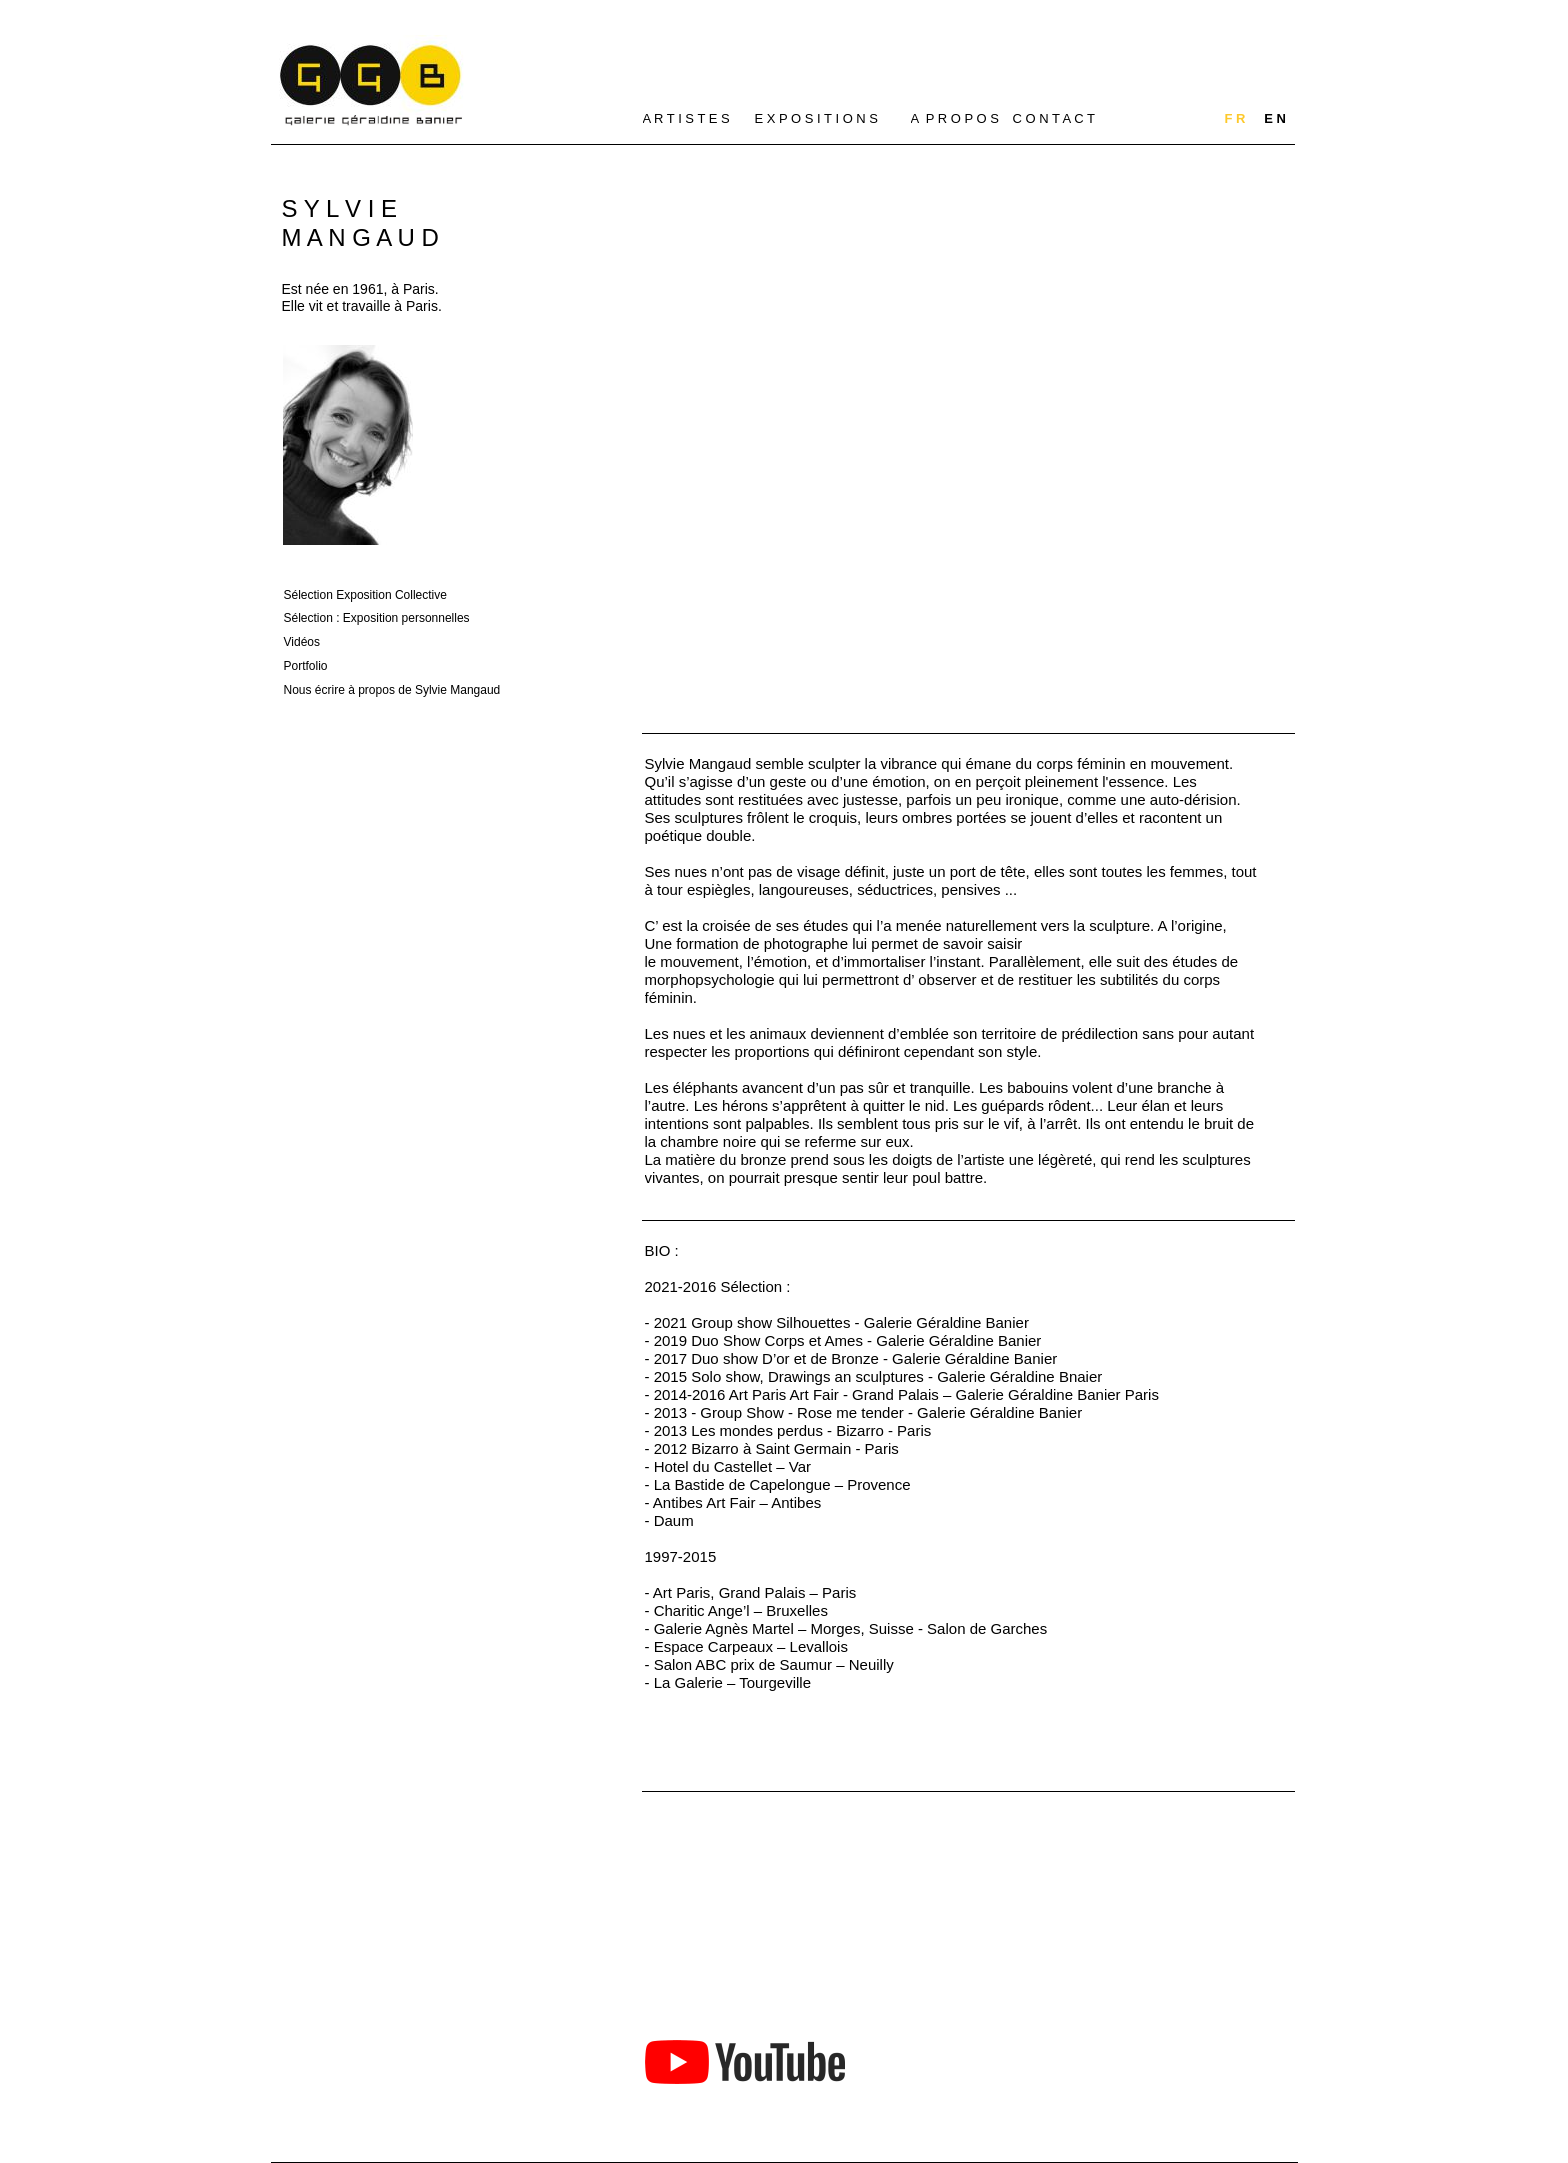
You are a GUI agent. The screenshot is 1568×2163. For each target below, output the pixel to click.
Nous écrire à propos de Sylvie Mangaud (392, 690)
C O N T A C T (1054, 118)
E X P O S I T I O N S (817, 118)
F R (1235, 118)
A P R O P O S (955, 118)
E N (1275, 118)
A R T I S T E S (686, 118)
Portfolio (306, 666)
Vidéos (302, 642)
